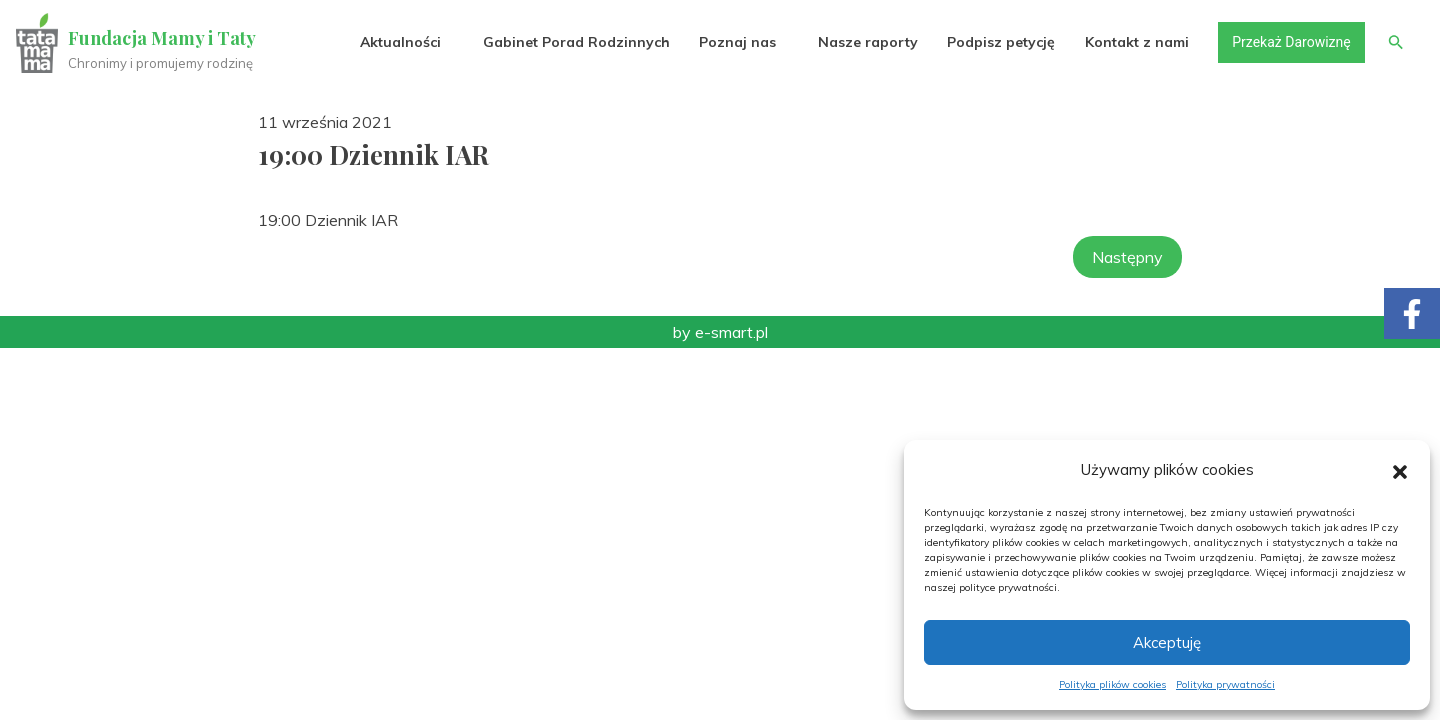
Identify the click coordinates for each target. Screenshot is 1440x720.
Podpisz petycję (1001, 42)
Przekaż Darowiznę (1291, 42)
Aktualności (400, 42)
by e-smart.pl (720, 332)
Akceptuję (1167, 642)
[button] (1400, 470)
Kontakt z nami (1137, 42)
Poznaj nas (737, 42)
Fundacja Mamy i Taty (162, 38)
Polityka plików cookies (1112, 684)
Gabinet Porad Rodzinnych (576, 42)
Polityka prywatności (1225, 684)
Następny (1127, 257)
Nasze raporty (868, 42)
